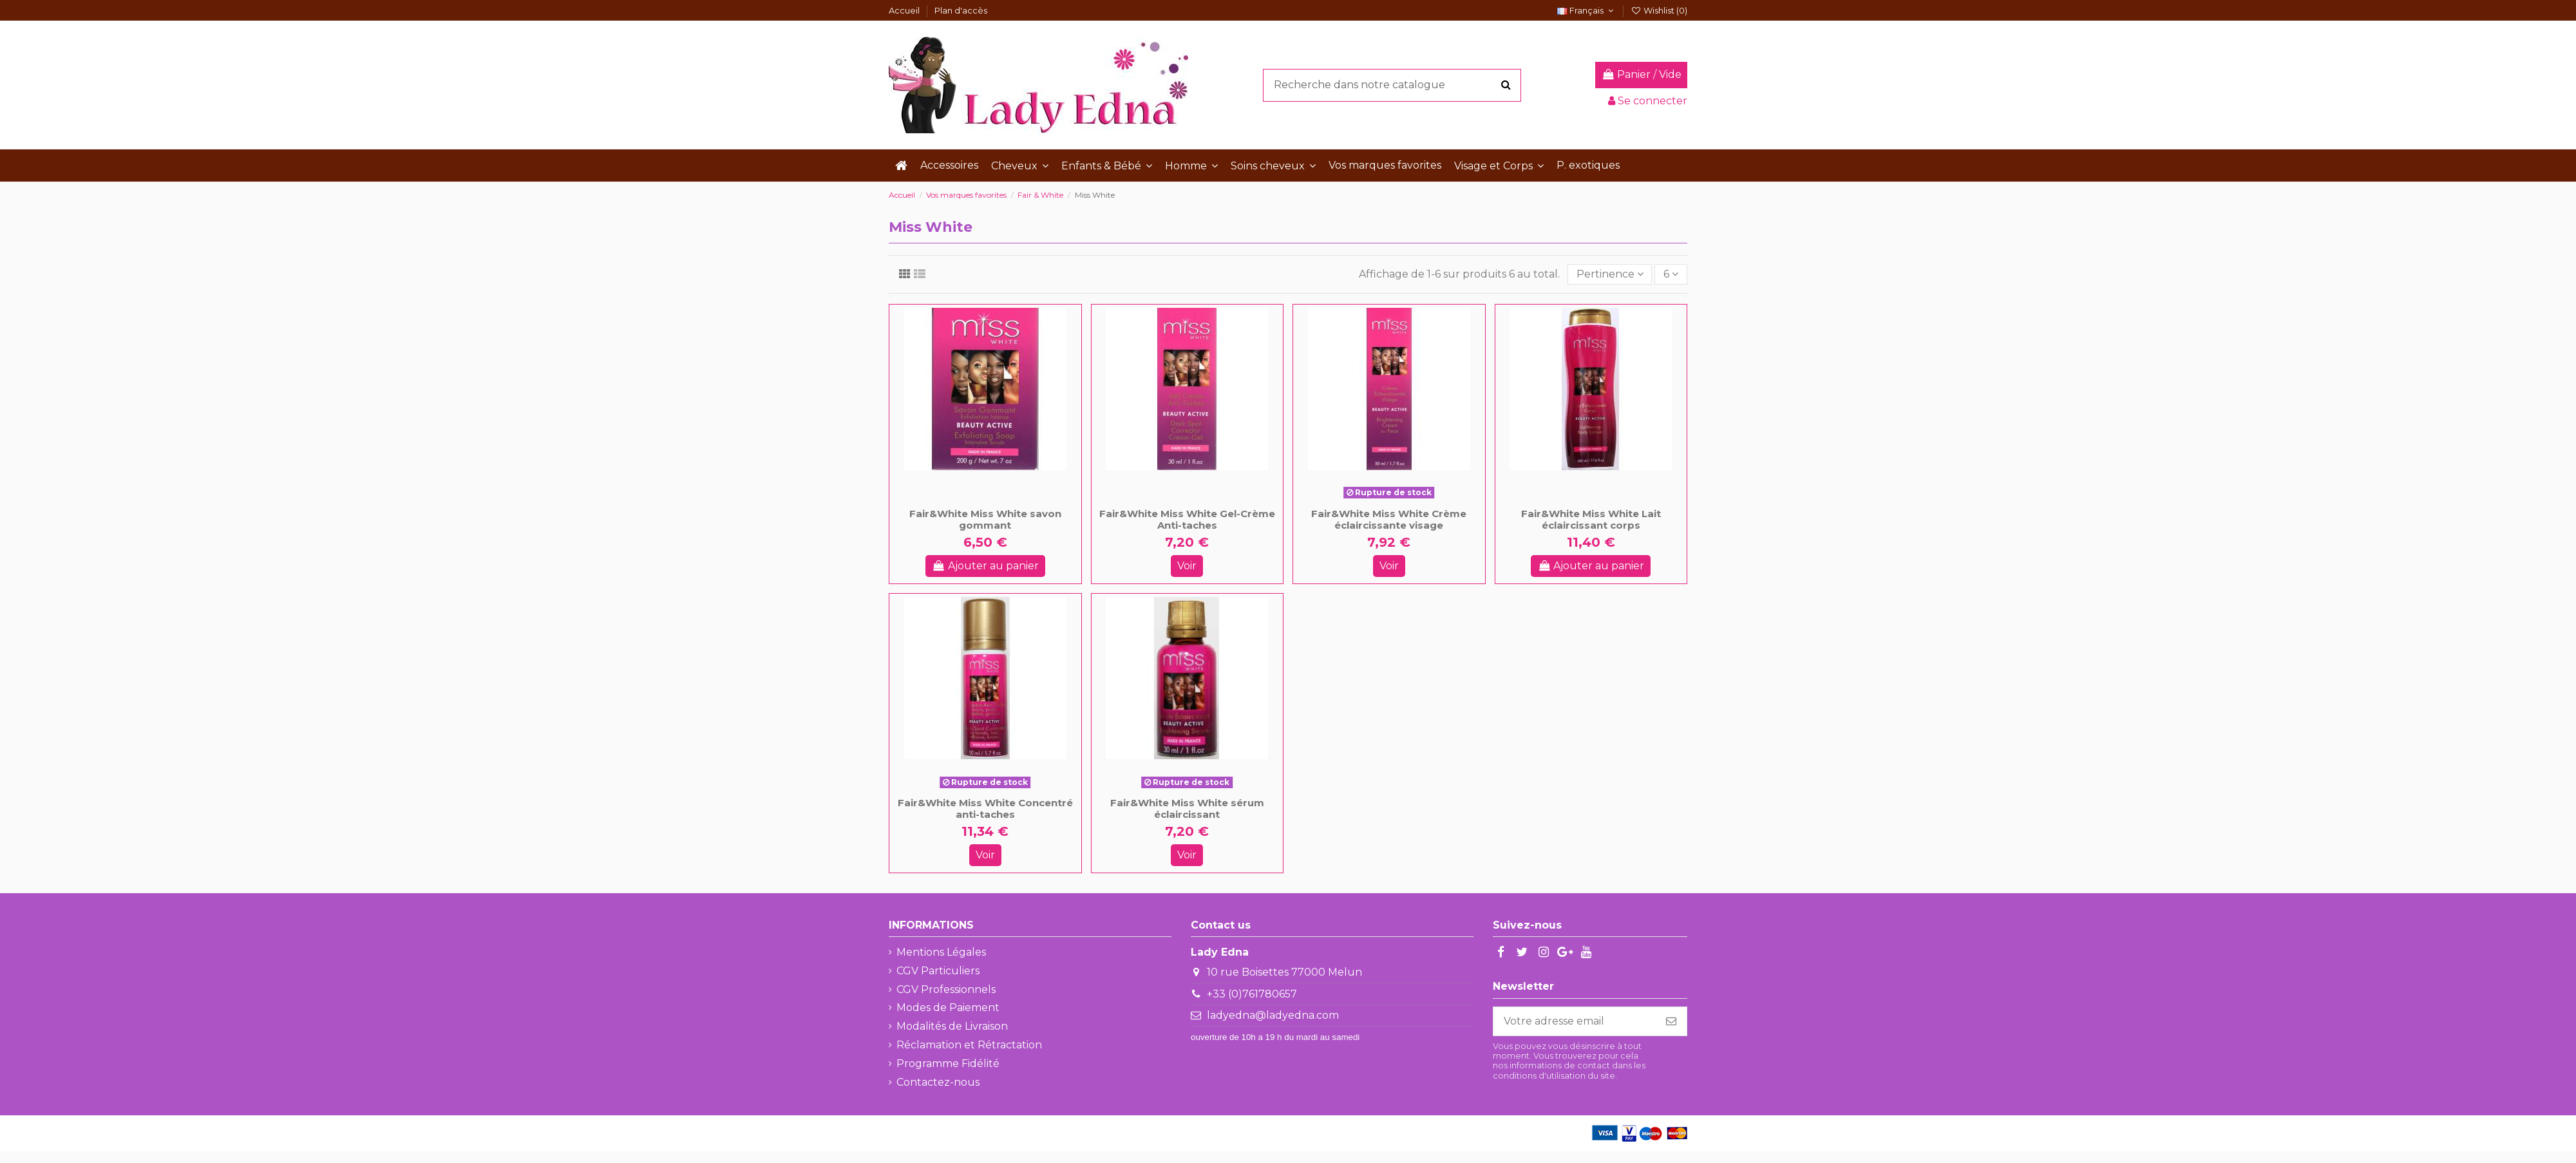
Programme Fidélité (947, 1063)
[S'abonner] (1671, 1021)
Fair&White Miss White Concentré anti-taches (985, 808)
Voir (1187, 566)
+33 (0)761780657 (1252, 994)
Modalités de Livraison (952, 1026)
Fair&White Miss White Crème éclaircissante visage (1388, 519)
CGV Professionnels (946, 989)
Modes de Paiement (947, 1007)
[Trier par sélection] (1610, 274)
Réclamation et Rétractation (969, 1045)
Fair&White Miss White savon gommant (985, 519)
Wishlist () (1659, 10)
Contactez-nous (938, 1082)
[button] (1020, 165)
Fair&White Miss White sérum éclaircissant (1187, 808)
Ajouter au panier (985, 566)
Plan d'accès (960, 10)
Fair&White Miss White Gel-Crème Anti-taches (1187, 519)
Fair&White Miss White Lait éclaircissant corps (1591, 519)
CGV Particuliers (938, 971)
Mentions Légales (941, 952)
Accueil (905, 10)
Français (1586, 10)
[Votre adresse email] (1574, 1021)
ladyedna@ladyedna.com (1273, 1015)
